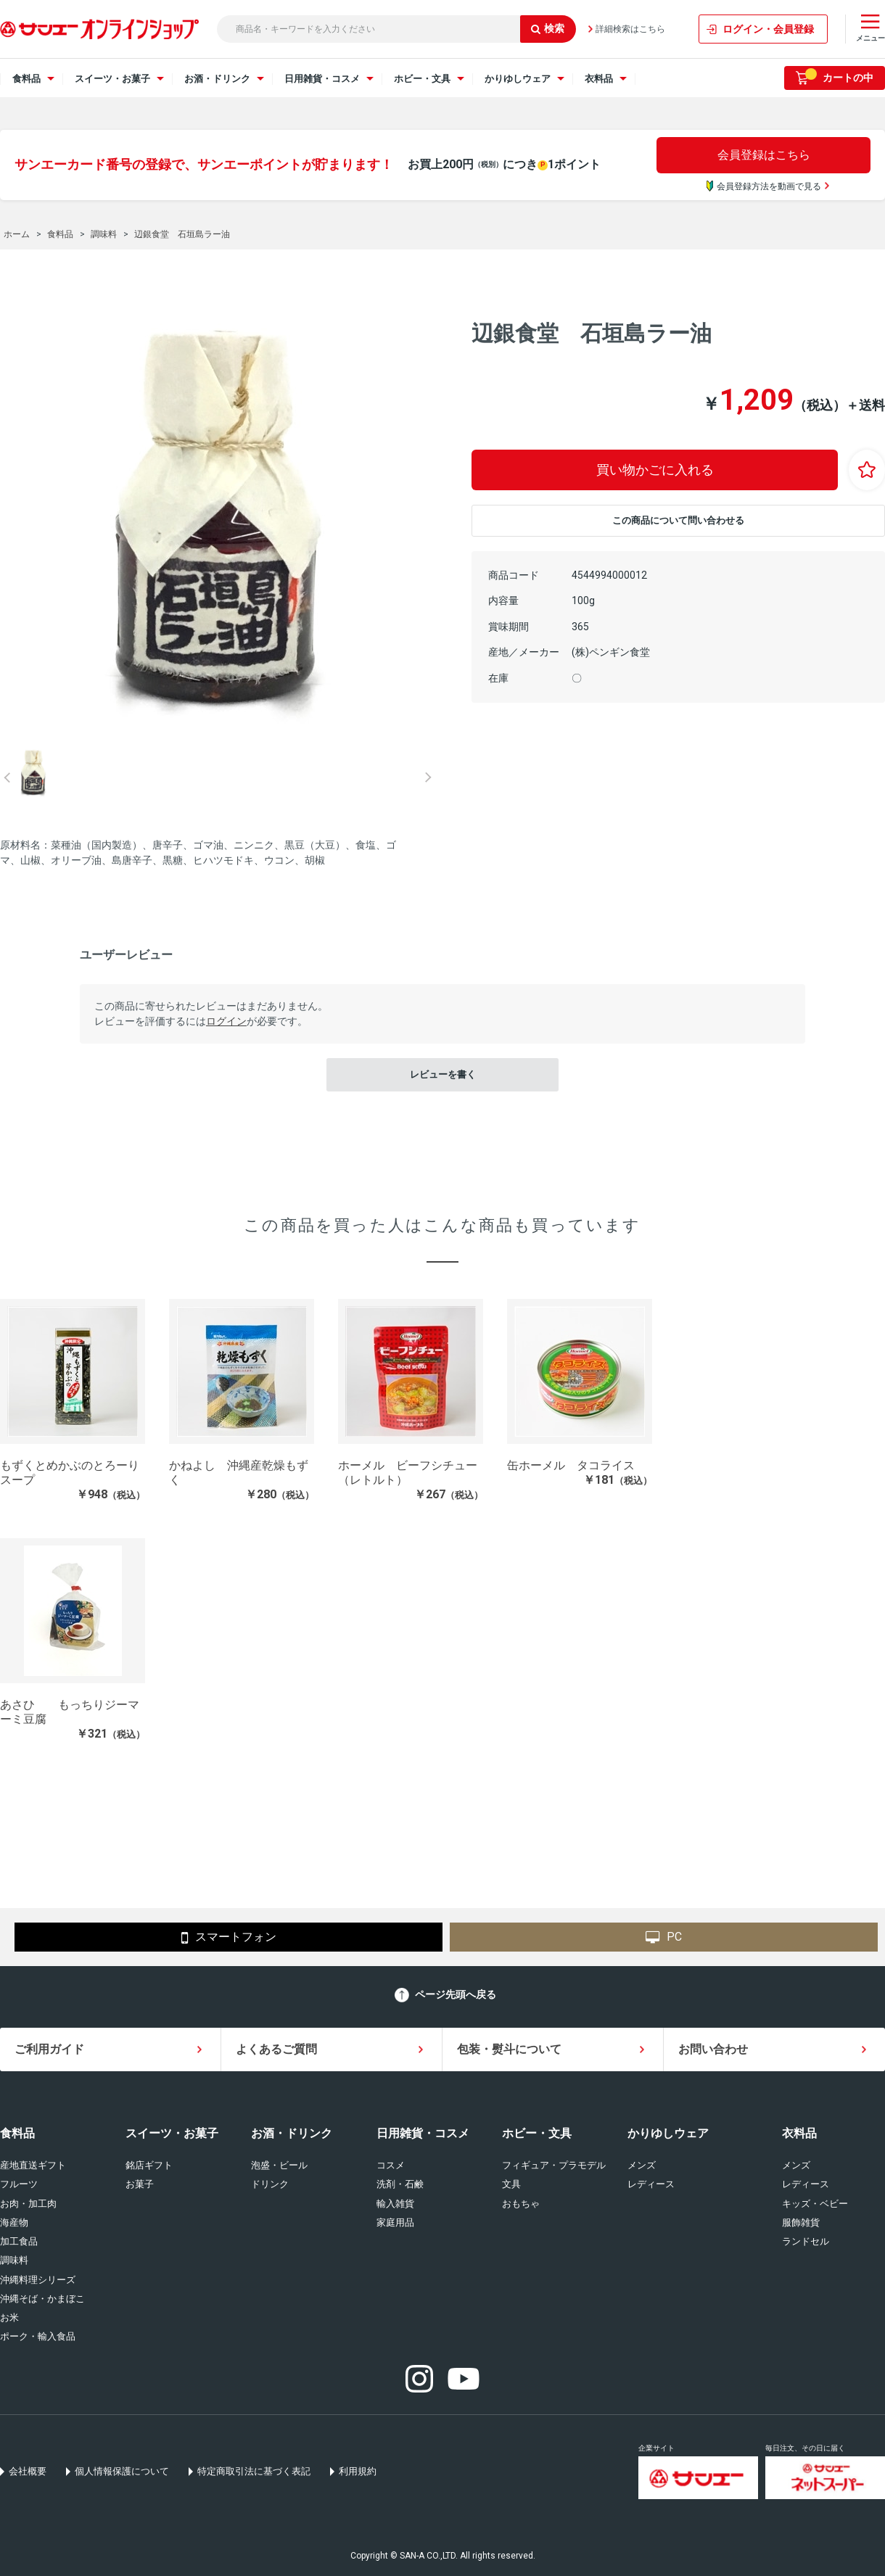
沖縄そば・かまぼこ (42, 2298)
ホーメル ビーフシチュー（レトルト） (407, 1472)
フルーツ (19, 2184)
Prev (7, 777)
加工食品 (19, 2241)
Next (428, 777)
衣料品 (799, 2133)
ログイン (226, 1021)
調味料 (14, 2260)
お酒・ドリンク (291, 2133)
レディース (651, 2184)
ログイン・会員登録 (768, 29)
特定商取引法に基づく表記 (253, 2471)
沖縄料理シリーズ (37, 2279)
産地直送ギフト (33, 2165)
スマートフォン (228, 1938)
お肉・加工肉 (28, 2203)
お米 (9, 2317)
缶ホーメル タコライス (571, 1465)
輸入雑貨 (395, 2203)
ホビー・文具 (537, 2133)
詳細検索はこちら (630, 29)
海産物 (14, 2222)
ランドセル (805, 2241)
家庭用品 (395, 2222)
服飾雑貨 (801, 2222)
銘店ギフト (149, 2165)
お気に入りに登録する (867, 470)
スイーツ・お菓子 (171, 2133)
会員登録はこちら (763, 155)
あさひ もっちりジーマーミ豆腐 (69, 1712)
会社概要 (27, 2471)
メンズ (641, 2165)
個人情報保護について (122, 2471)
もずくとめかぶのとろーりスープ (69, 1472)
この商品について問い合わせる (678, 520)
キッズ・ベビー (815, 2203)
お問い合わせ (713, 2049)
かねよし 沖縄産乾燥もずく (238, 1472)
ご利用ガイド (49, 2049)
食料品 (17, 2133)
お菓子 (139, 2184)
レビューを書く (443, 1074)
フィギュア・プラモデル (554, 2165)
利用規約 (357, 2471)
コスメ (390, 2165)
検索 (547, 28)
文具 (511, 2184)
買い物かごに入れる (655, 469)
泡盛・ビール (279, 2165)
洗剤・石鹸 (400, 2184)
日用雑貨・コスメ (422, 2133)
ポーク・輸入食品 (37, 2336)
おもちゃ (521, 2203)
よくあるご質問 (276, 2049)
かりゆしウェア (668, 2133)
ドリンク (270, 2184)
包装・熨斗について (509, 2049)
